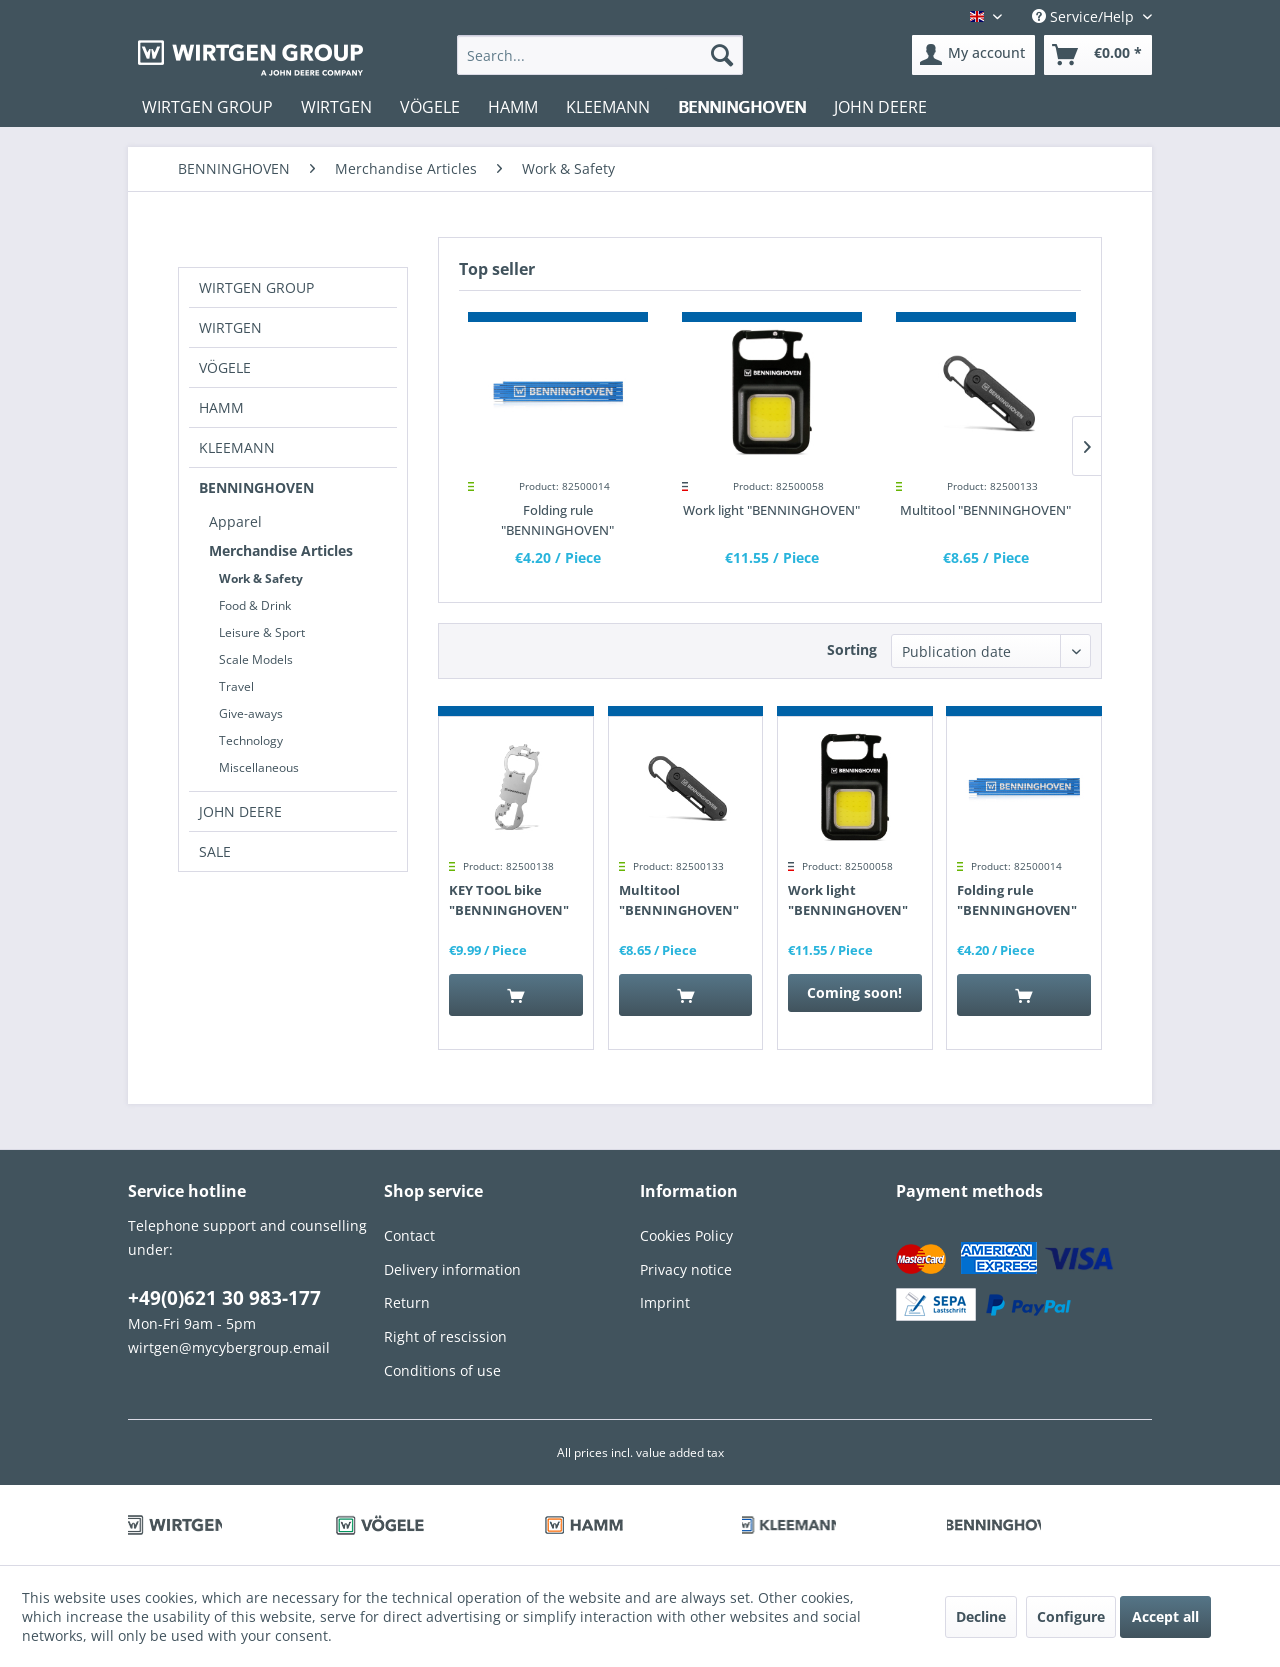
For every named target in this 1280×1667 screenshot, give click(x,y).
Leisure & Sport (262, 632)
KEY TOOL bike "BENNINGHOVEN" (509, 900)
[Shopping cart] (1098, 55)
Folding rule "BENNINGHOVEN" (557, 520)
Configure (1071, 1616)
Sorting (852, 649)
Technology (251, 740)
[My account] (973, 55)
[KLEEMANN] (608, 107)
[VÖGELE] (430, 107)
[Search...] (600, 55)
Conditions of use (442, 1370)
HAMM (221, 407)
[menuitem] (600, 55)
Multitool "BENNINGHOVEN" (985, 510)
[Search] (722, 55)
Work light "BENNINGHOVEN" (771, 510)
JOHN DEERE (240, 811)
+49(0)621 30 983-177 (224, 1298)
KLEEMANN (237, 447)
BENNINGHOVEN (256, 487)
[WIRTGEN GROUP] (207, 107)
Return (407, 1302)
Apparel (235, 521)
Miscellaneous (259, 767)
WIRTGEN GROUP (256, 287)
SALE (215, 851)
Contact (409, 1235)
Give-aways (251, 713)
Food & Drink (255, 605)
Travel (236, 686)
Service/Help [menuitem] (1085, 16)
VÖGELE (225, 367)
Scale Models (256, 659)
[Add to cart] (516, 995)
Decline (981, 1616)
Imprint (665, 1302)
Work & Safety (261, 578)
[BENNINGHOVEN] (742, 107)
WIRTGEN (230, 327)
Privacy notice (686, 1269)
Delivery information (452, 1269)
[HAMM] (513, 107)
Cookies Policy (686, 1235)
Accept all (1165, 1616)
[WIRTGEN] (336, 107)
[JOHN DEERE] (880, 107)
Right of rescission (445, 1336)
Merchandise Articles (281, 550)
